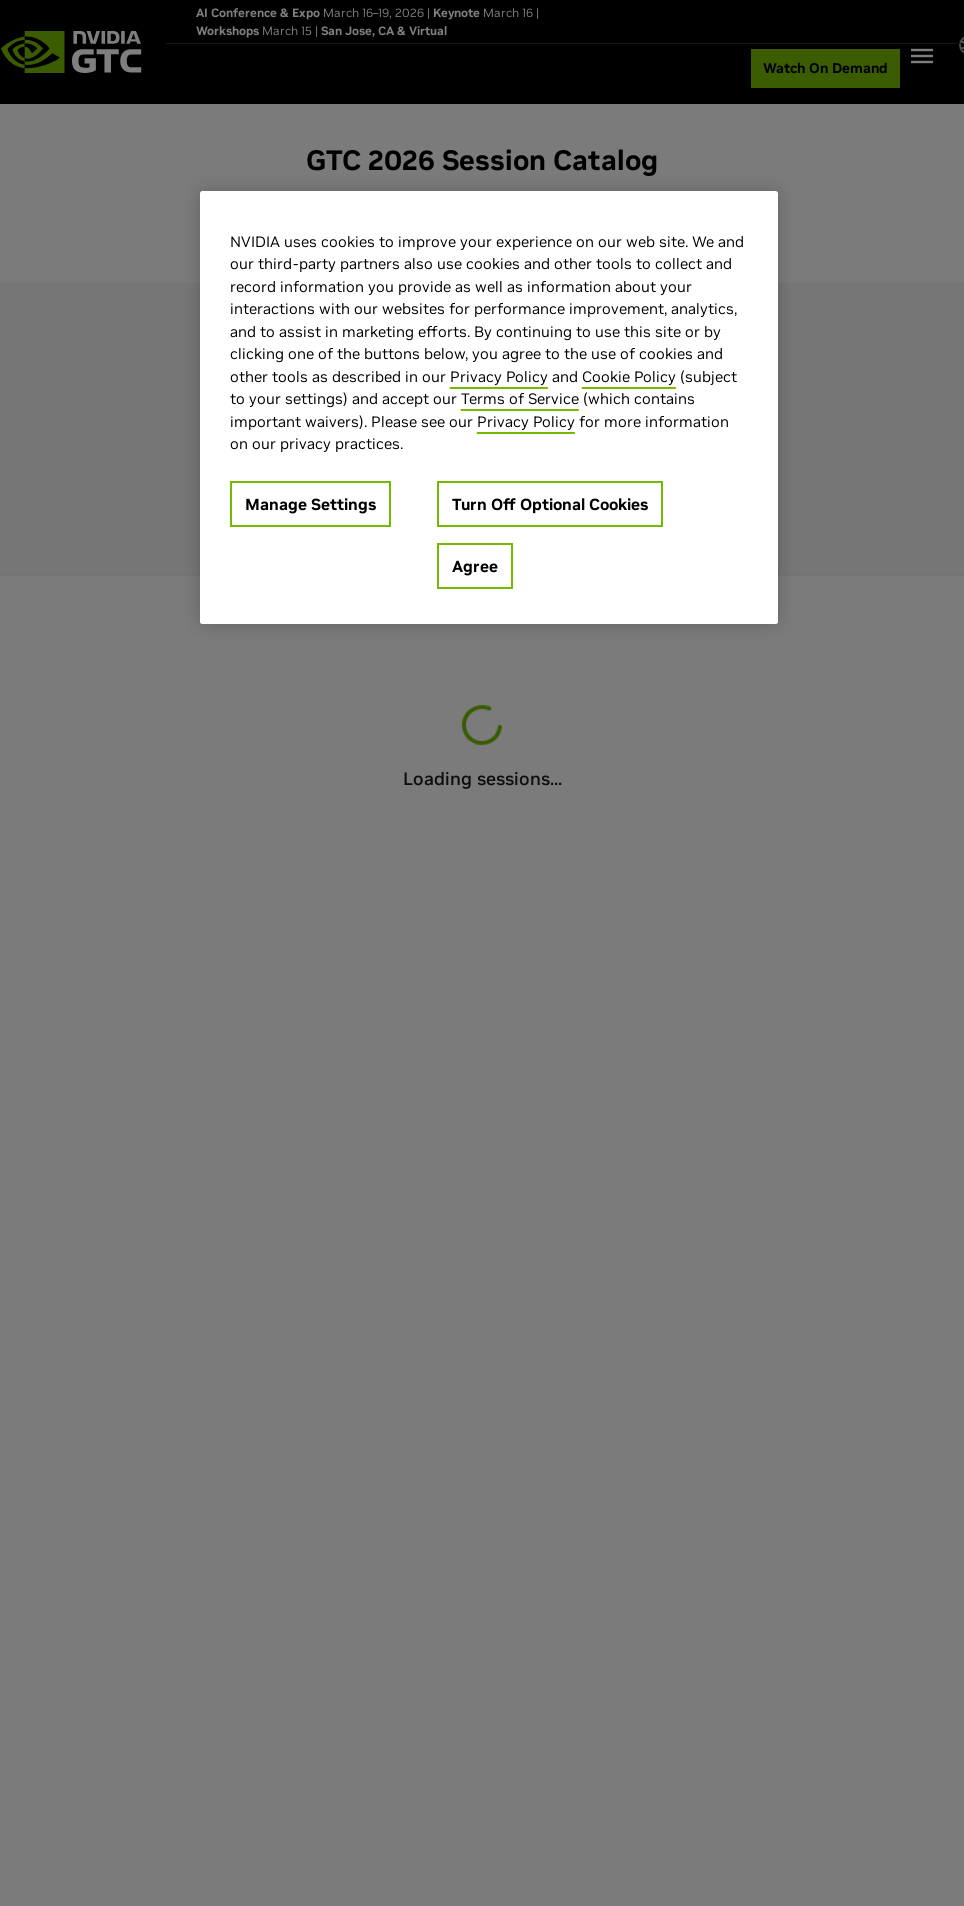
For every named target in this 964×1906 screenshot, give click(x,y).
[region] (489, 407)
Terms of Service (520, 398)
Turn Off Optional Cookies (550, 504)
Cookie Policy (629, 376)
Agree (475, 566)
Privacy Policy (499, 376)
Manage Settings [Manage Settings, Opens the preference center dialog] (310, 504)
